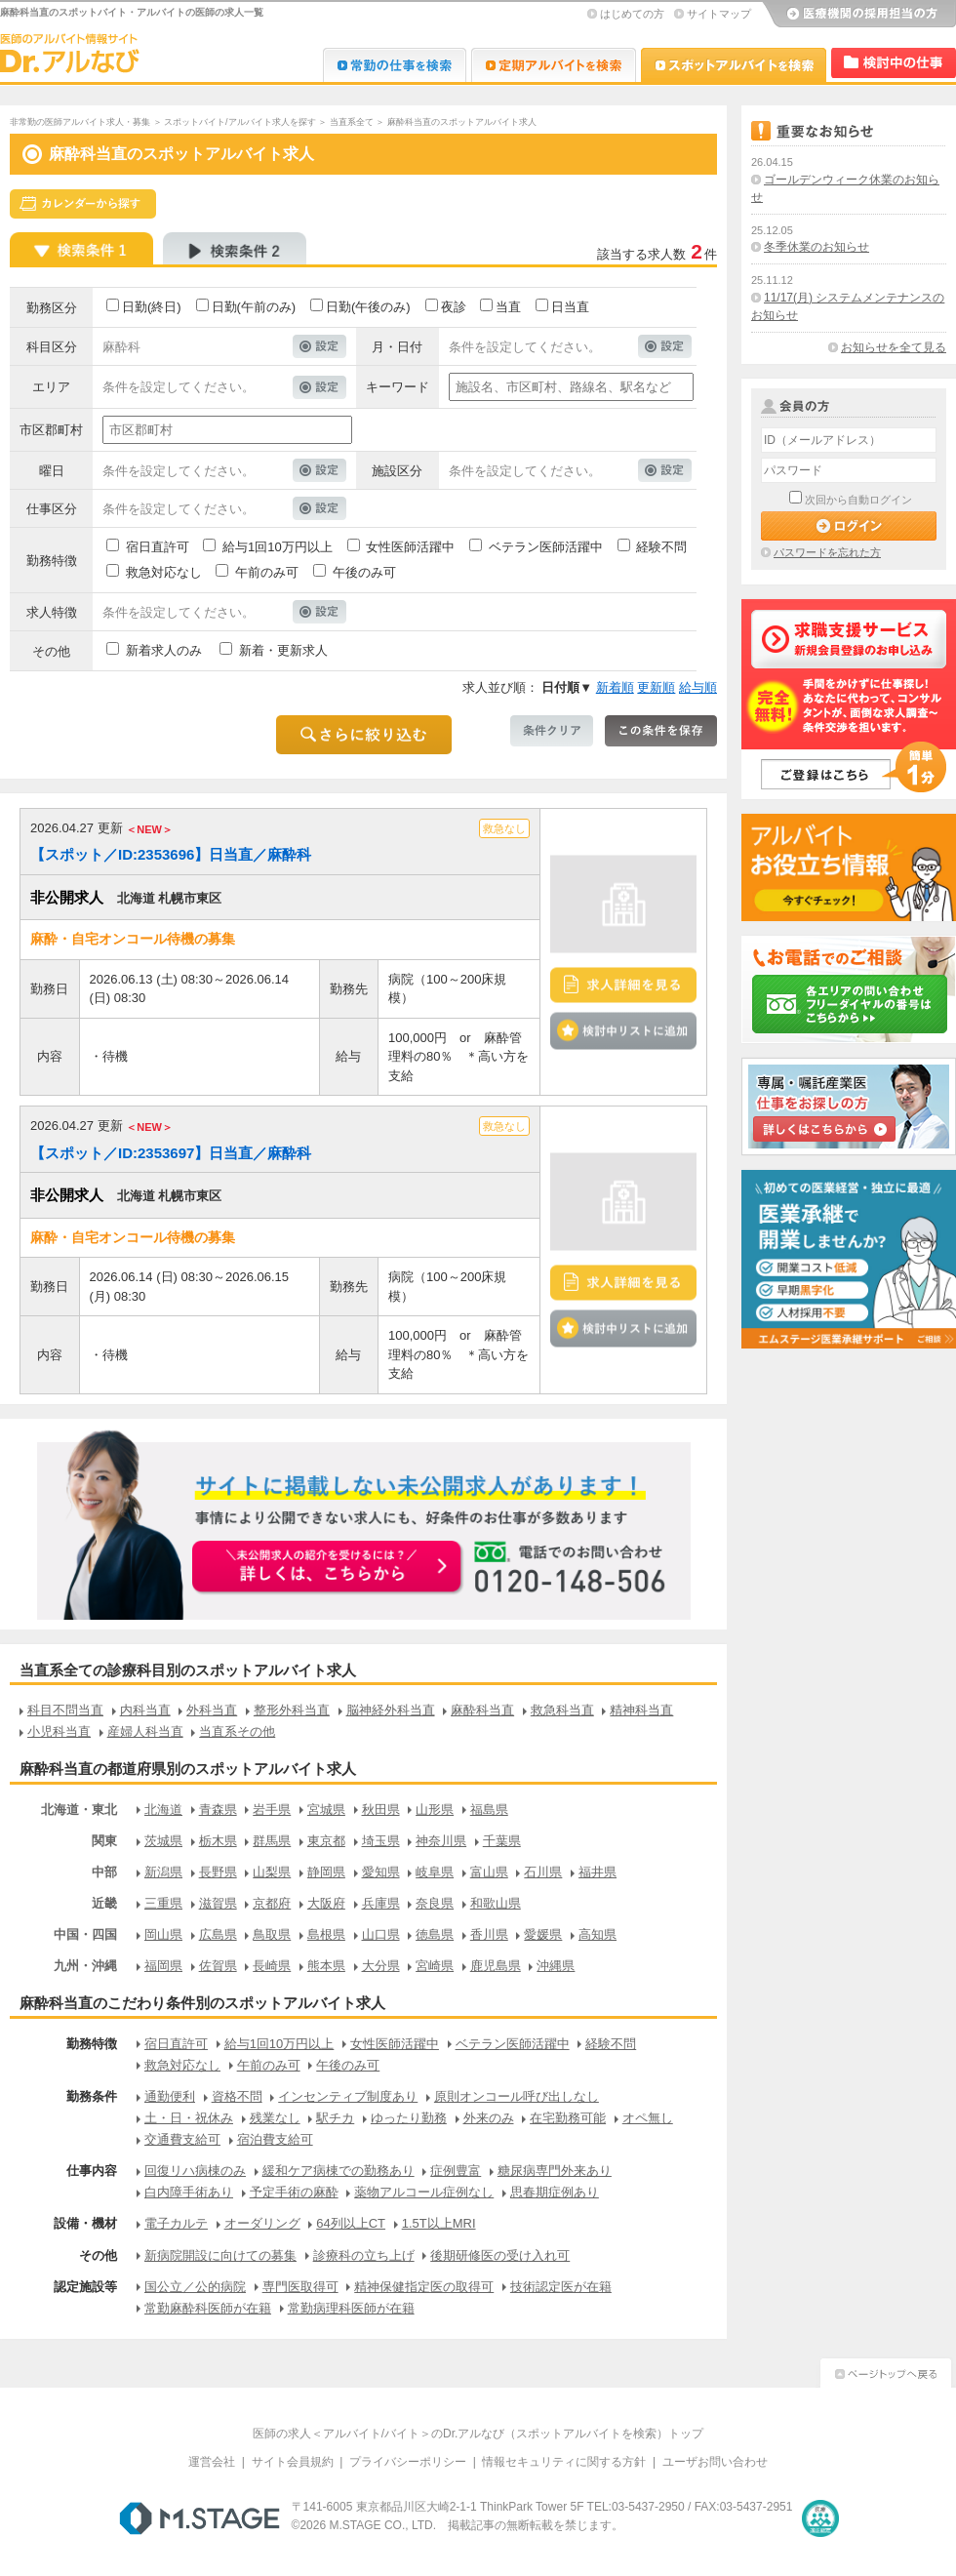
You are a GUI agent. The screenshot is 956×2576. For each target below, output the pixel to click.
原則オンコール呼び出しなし (516, 2096)
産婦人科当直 (145, 1731)
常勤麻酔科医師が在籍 (207, 2308)
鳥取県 (272, 1934)
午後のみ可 (364, 572)
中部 (104, 1872)
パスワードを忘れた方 (827, 552)
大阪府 (326, 1903)
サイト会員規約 (293, 2462)
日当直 (570, 307)
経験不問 (661, 547)
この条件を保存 (661, 730)
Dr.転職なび (394, 65)
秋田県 (381, 1809)
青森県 (218, 1809)
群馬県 (272, 1840)
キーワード (397, 387)
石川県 (543, 1872)
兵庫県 (381, 1903)
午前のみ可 (267, 572)
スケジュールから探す (83, 204)
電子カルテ (176, 2223)
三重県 (163, 1903)
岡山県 (163, 1934)
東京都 (326, 1840)
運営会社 (211, 2462)
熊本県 (326, 1965)
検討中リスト (893, 63)
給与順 (698, 687)
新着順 (615, 687)
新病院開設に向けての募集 (220, 2255)
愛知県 (381, 1872)
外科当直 (211, 1710)
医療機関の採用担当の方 (858, 14)
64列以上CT (350, 2223)
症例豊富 (455, 2170)
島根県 (326, 1934)
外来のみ (488, 2118)
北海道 (163, 1809)
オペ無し (647, 2118)
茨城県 (163, 1840)
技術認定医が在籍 (561, 2286)
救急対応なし (164, 572)
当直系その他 (237, 1731)
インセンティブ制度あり (348, 2096)
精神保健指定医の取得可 (424, 2286)
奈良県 (435, 1903)
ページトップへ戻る (886, 2371)
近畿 (104, 1903)
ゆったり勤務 (409, 2118)
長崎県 (272, 1965)
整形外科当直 (292, 1710)
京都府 (272, 1903)
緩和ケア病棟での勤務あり (338, 2170)
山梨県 (272, 1872)
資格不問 (237, 2096)
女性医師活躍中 (410, 547)
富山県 (489, 1872)
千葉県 (502, 1840)
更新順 (656, 687)
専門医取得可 (300, 2286)
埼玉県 (381, 1840)
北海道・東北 (79, 1809)
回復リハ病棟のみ (195, 2170)
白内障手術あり (188, 2192)
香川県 (489, 1934)
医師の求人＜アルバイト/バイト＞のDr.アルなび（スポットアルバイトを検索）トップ (478, 2433)
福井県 (597, 1872)
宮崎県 (435, 1965)
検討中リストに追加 (623, 1030)
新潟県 (163, 1872)
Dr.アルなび (553, 65)
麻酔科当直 (482, 1710)
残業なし (275, 2118)
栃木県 (218, 1840)
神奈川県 (441, 1840)
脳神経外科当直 (390, 1710)
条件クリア (551, 730)
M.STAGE (199, 2518)
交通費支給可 (182, 2139)
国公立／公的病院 (195, 2286)
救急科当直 (562, 1710)
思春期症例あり (554, 2192)
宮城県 (326, 1809)
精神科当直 (641, 1710)
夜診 (453, 307)
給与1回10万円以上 (277, 547)
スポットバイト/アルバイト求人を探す (240, 122)
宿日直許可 (157, 547)
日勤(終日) (151, 307)
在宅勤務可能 (568, 2118)
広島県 (218, 1934)
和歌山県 (495, 1903)
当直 (508, 307)
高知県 (597, 1934)
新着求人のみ (164, 650)
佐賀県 (218, 1965)
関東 (104, 1840)
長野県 (218, 1872)
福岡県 (163, 1965)
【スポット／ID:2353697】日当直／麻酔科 (170, 1153)
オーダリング (262, 2223)
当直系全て (352, 122)
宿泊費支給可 (275, 2139)
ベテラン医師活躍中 (546, 547)
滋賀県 (218, 1903)
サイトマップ (719, 14)
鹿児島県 (495, 1965)
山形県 (435, 1809)
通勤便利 (169, 2096)
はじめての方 (632, 14)
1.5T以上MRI (439, 2223)
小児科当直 (59, 1731)
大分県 (381, 1965)
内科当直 (145, 1710)
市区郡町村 (51, 430)
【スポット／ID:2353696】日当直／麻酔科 (170, 854)
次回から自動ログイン (858, 499)
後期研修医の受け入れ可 (500, 2255)
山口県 (381, 1934)
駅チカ (335, 2118)
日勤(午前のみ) (254, 307)
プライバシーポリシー (407, 2462)
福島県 (489, 1809)
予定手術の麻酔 (294, 2192)
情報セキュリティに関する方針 (564, 2462)
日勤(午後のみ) (368, 307)
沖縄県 (556, 1965)
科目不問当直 (65, 1710)
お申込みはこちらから (327, 1568)
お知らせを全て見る (893, 347)
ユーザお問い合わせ (715, 2462)
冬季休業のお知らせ (816, 247)
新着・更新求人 (283, 650)
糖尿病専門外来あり (555, 2170)
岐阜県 (435, 1872)
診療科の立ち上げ (364, 2255)
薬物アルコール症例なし (424, 2192)
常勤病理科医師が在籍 (351, 2308)
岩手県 (272, 1809)
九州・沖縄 (85, 1965)
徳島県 (435, 1934)
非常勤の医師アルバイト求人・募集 (80, 122)
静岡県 (326, 1872)
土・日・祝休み (188, 2118)
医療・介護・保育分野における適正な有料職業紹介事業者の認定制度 (820, 2518)
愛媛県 (543, 1934)
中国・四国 (85, 1934)
